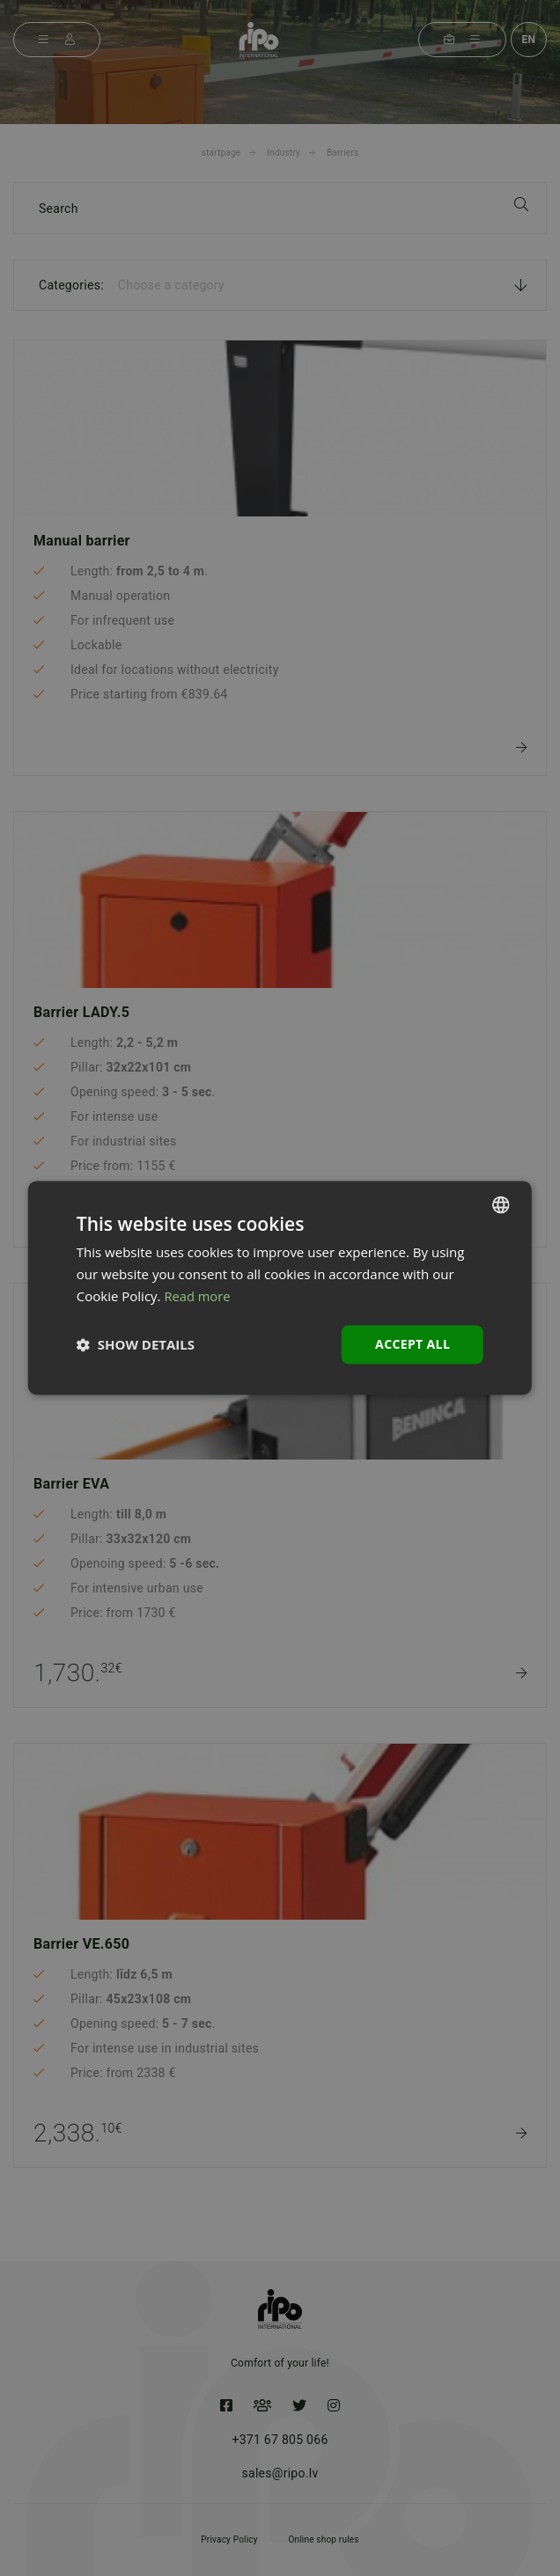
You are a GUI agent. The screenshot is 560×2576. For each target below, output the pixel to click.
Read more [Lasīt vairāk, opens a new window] (198, 1296)
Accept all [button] (412, 1344)
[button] (136, 1344)
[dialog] (280, 1288)
